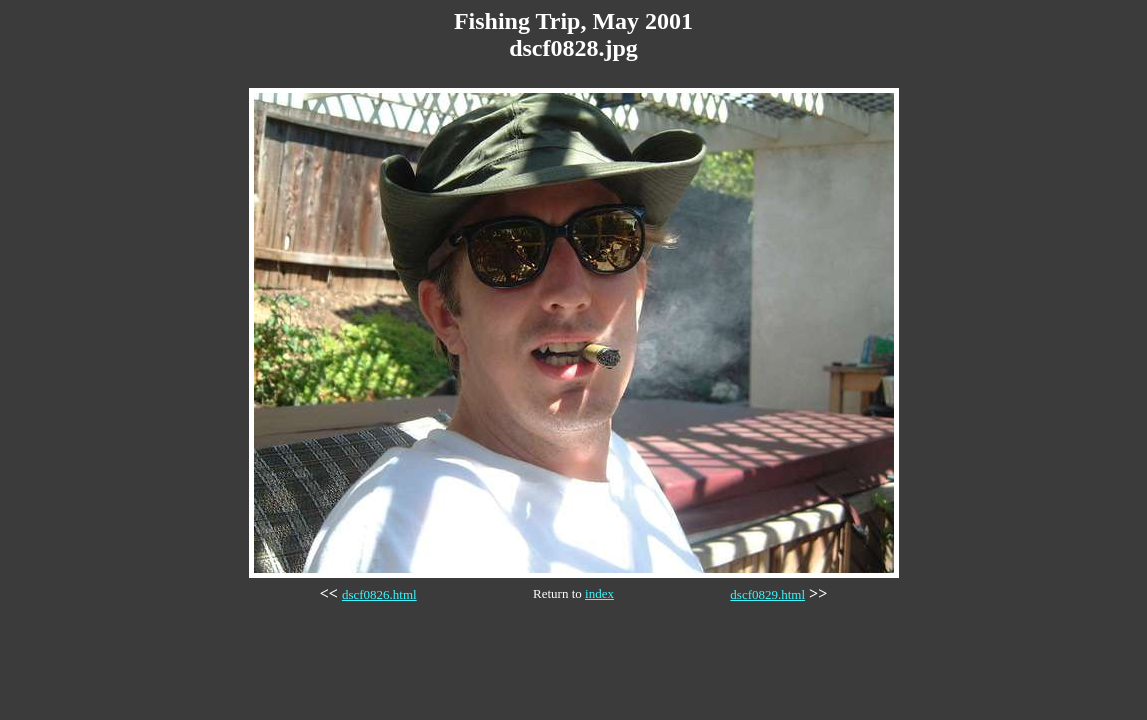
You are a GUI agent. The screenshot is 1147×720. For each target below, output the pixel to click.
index (599, 593)
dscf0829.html (767, 594)
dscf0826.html (379, 594)
